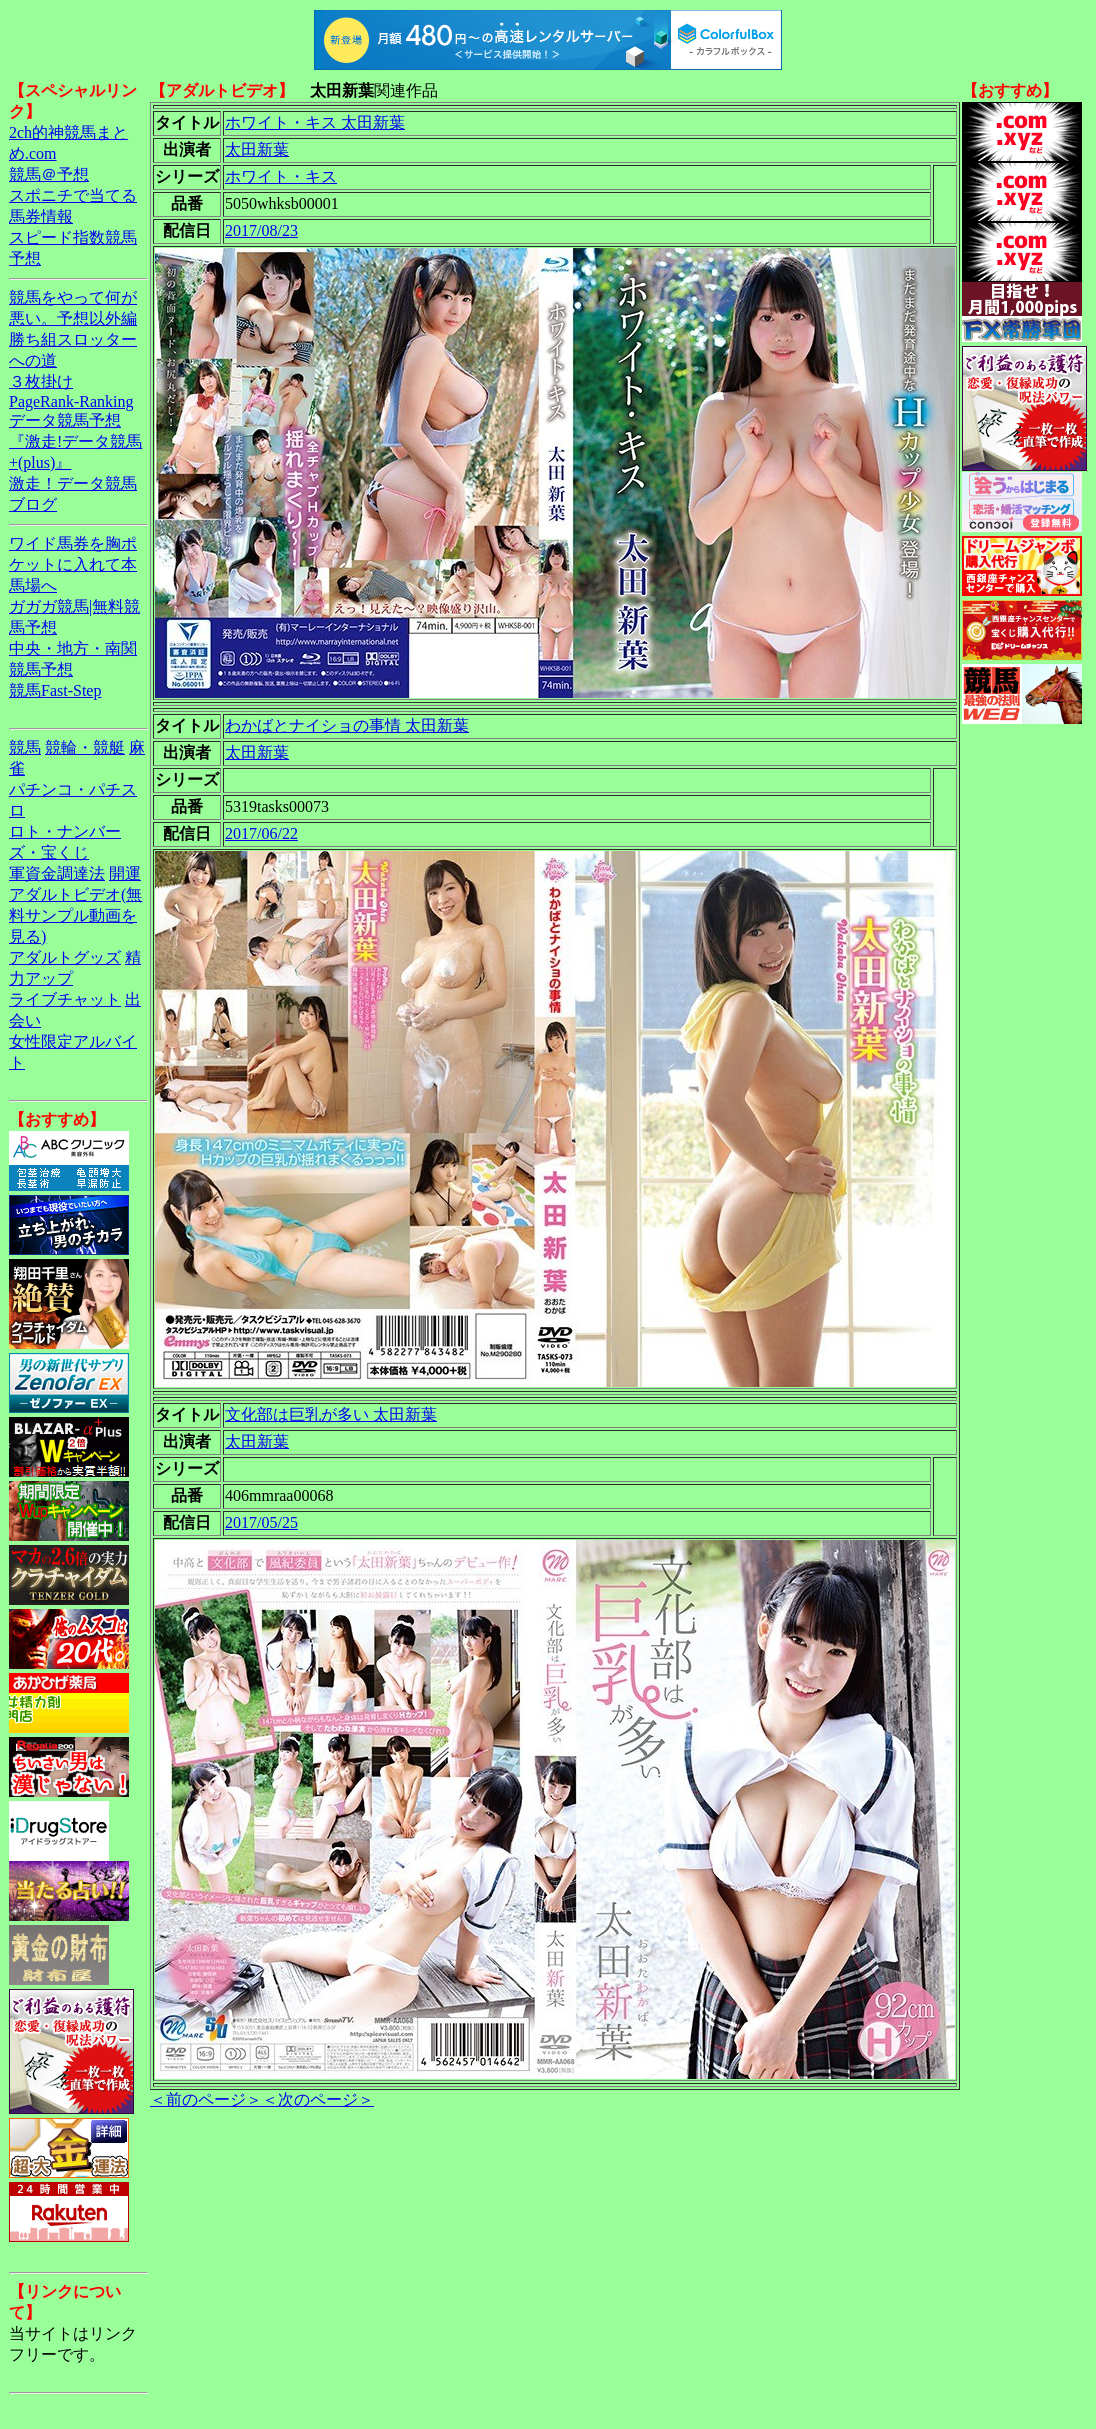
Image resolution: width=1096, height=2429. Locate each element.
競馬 (25, 747)
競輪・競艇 (85, 747)
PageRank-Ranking (71, 401)
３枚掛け (41, 381)
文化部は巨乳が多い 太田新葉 (331, 1414)
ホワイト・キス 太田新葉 (315, 122)
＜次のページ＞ (318, 2099)
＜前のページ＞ (206, 2099)
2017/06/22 (261, 833)
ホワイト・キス (281, 176)
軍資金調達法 (57, 873)
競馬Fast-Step (55, 690)
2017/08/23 (261, 230)
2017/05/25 (261, 1522)
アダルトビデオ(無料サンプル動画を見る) (75, 915)
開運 (125, 873)
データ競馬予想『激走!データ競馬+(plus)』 (75, 441)
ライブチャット (65, 999)
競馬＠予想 (49, 174)
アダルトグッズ (65, 957)
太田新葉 (257, 149)
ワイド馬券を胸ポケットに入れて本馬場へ (73, 564)
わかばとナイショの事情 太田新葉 (347, 725)
